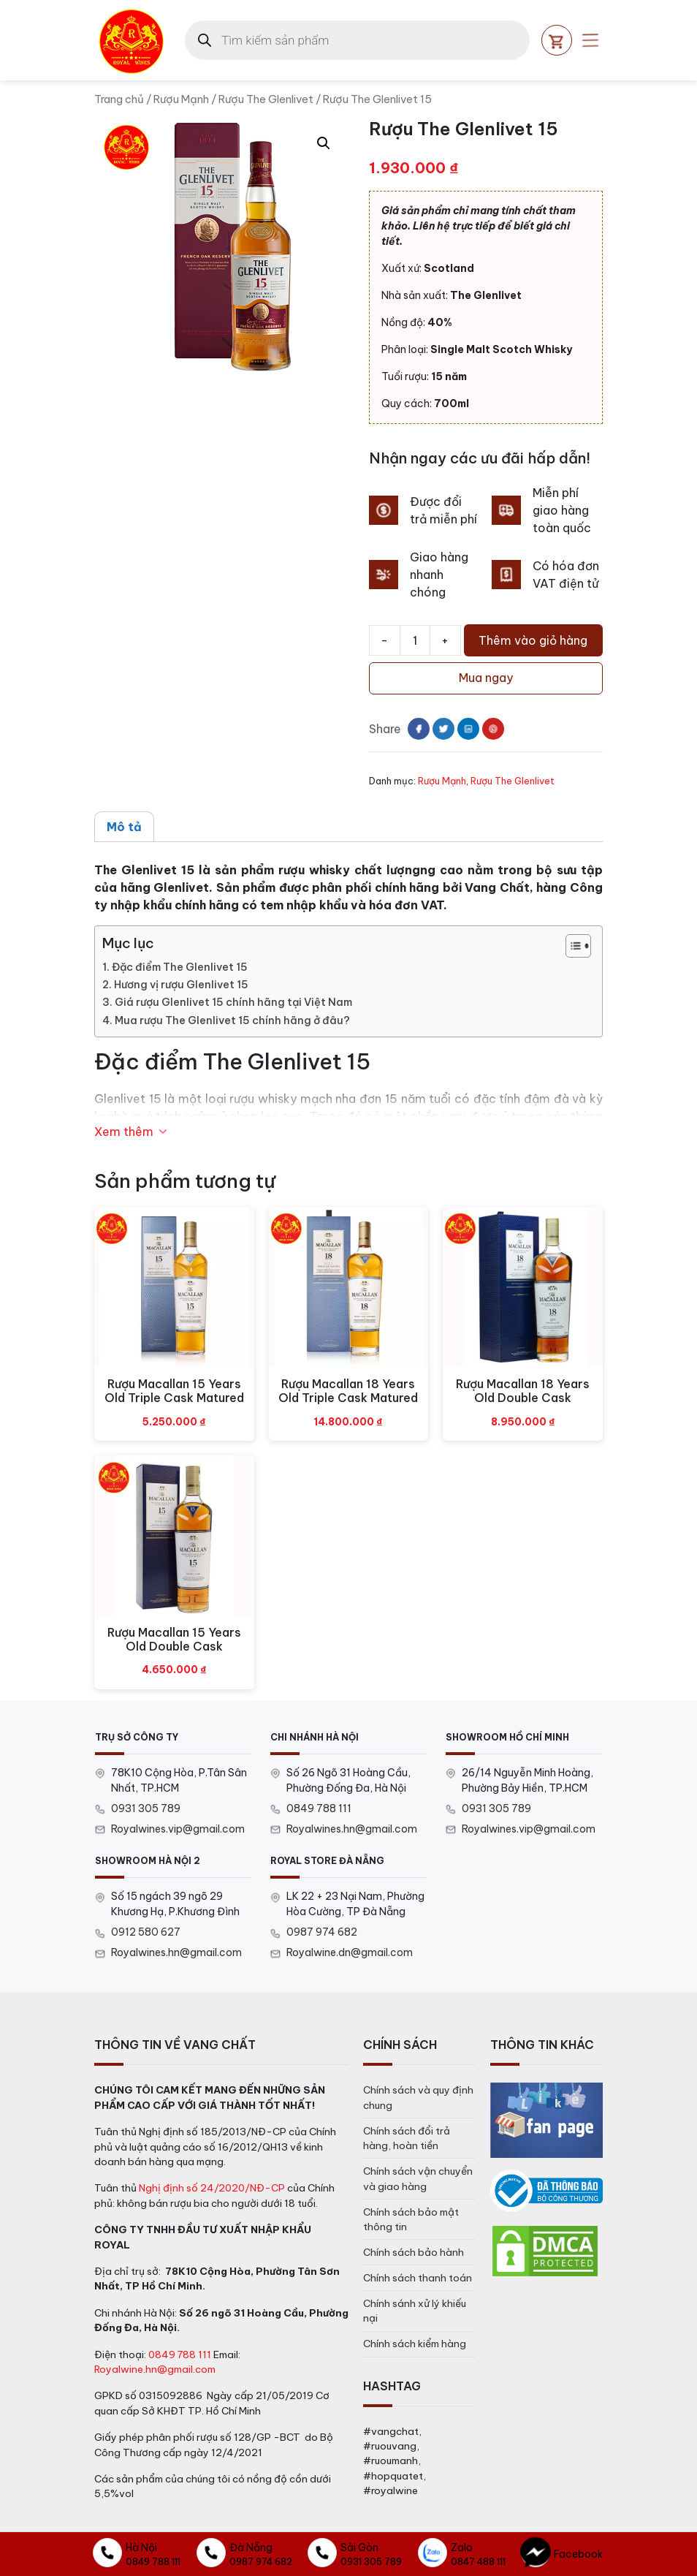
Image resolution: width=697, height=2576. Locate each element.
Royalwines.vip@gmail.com (178, 1829)
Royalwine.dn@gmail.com (349, 1952)
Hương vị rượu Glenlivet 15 (181, 984)
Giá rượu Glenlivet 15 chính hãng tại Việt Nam (233, 1002)
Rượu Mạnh (181, 99)
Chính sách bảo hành (413, 2252)
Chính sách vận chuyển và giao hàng (418, 2178)
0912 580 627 (145, 1932)
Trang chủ (119, 99)
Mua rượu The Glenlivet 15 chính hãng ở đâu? (232, 1020)
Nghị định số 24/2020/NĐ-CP (212, 2187)
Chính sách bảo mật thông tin (411, 2219)
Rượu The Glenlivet (265, 99)
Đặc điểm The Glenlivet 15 (180, 967)
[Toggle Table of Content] (571, 945)
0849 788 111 (318, 1808)
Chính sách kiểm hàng (414, 2343)
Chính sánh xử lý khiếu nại (414, 2311)
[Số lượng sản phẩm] (415, 640)
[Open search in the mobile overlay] (357, 40)
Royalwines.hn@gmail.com (351, 1829)
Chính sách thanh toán (417, 2277)
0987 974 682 (321, 1932)
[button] (324, 143)
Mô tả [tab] (124, 826)
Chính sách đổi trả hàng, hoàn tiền (406, 2138)
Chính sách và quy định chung (418, 2097)
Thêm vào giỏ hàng (533, 640)
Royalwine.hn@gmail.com (155, 2369)
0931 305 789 (145, 1808)
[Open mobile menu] (590, 40)
